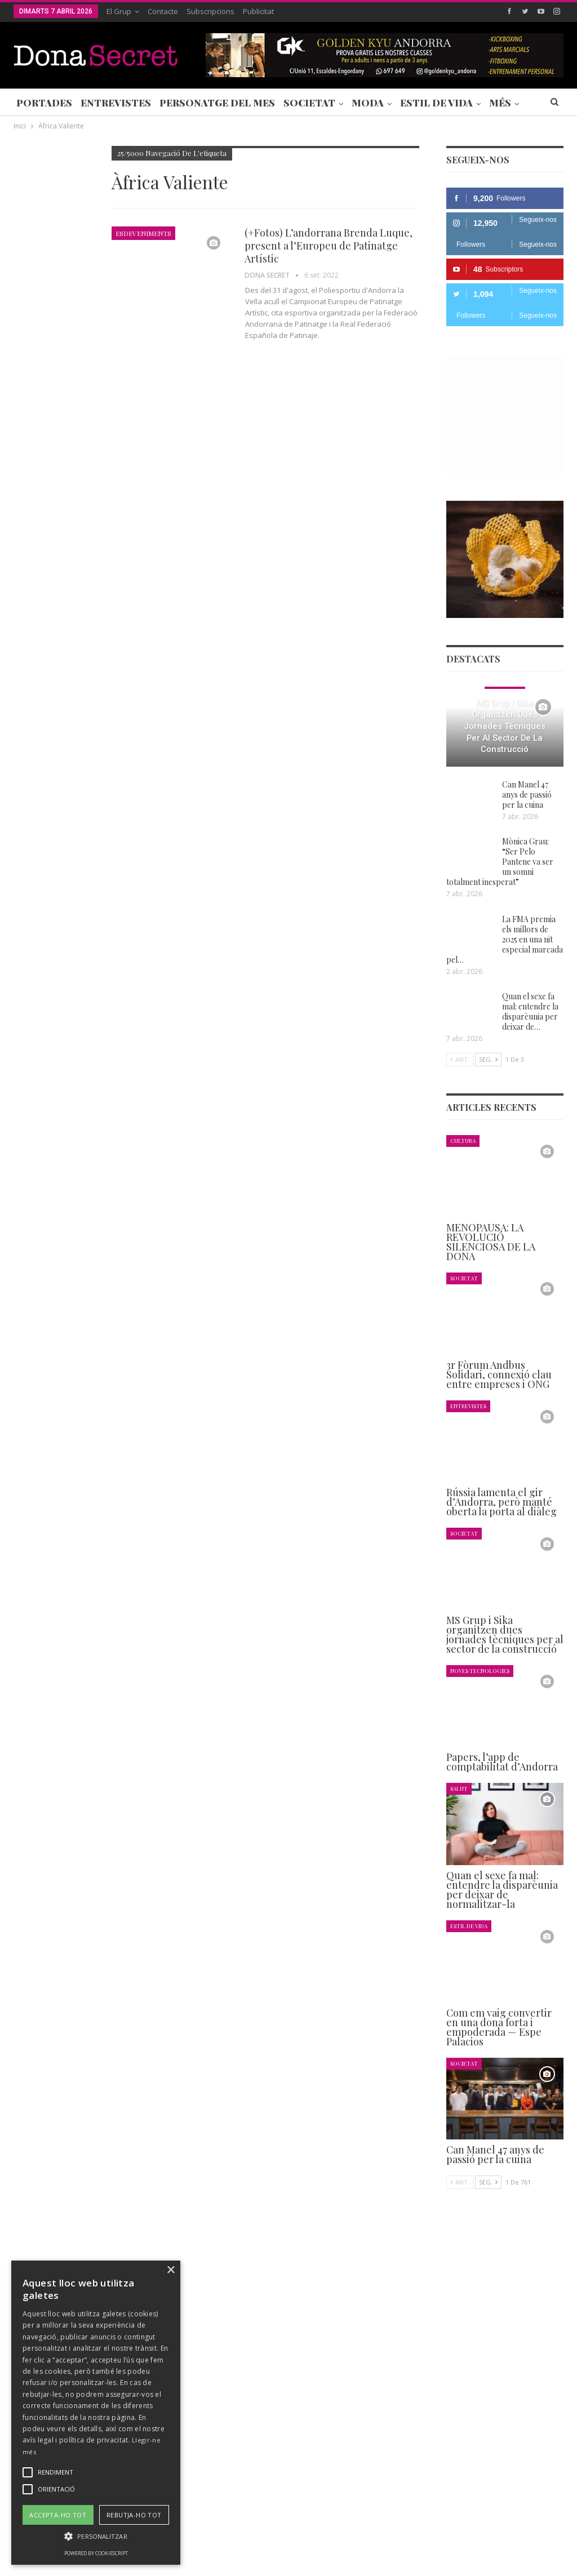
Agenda (28, 486)
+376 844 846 (433, 2438)
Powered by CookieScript (96, 2553)
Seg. (488, 1059)
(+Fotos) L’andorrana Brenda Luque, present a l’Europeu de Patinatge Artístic (328, 245)
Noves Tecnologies (479, 1670)
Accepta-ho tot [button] (57, 2515)
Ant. (459, 1059)
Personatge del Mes (217, 102)
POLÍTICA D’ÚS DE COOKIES (436, 2533)
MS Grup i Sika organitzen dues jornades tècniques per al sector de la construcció (504, 726)
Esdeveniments (143, 233)
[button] (96, 2536)
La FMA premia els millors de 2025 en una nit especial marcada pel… (504, 939)
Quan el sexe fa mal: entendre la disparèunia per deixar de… (530, 1011)
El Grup (118, 11)
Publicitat (258, 11)
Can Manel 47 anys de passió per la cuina (527, 794)
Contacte (163, 11)
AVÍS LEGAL (354, 2533)
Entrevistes (116, 102)
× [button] (170, 2270)
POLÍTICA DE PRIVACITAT (277, 2533)
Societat (309, 102)
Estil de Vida (436, 102)
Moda (368, 102)
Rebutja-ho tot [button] (134, 2515)
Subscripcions (210, 11)
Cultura (463, 1140)
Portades (44, 102)
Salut (459, 1788)
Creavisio (548, 2558)
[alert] (95, 2413)
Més (500, 102)
